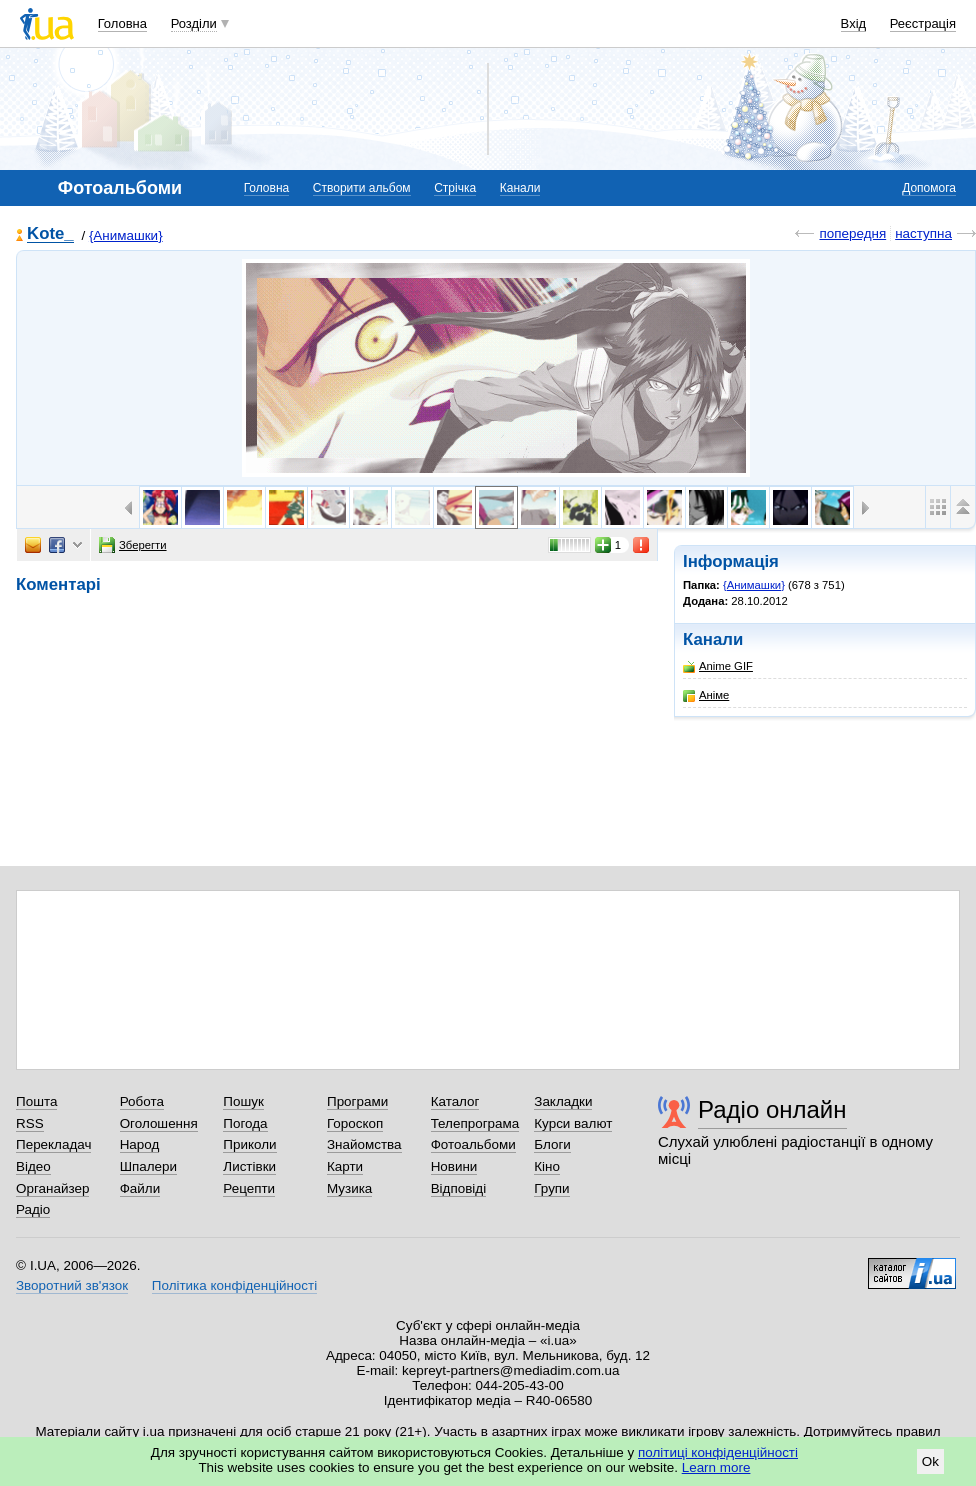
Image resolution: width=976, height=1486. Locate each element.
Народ (140, 1144)
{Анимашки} (126, 235)
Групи (551, 1188)
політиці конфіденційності (718, 1452)
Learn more (716, 1467)
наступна (923, 233)
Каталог (455, 1101)
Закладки (563, 1101)
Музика (349, 1188)
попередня (852, 233)
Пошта (36, 1101)
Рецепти (249, 1188)
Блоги (552, 1144)
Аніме (706, 695)
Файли (140, 1188)
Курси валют (573, 1123)
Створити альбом (362, 188)
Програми (357, 1101)
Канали (520, 188)
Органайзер (52, 1188)
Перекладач (53, 1144)
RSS (30, 1123)
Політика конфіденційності (234, 1285)
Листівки (249, 1166)
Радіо (33, 1209)
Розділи (194, 23)
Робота (142, 1101)
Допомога (929, 188)
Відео (33, 1166)
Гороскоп (355, 1123)
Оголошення (159, 1123)
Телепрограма (475, 1123)
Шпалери (148, 1166)
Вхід (854, 23)
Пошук (243, 1101)
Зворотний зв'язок (72, 1285)
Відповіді (459, 1188)
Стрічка (455, 188)
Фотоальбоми (473, 1144)
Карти (345, 1166)
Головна (122, 23)
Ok (930, 1461)
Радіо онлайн (772, 1109)
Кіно (547, 1166)
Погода (245, 1123)
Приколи (249, 1144)
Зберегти (133, 545)
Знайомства (364, 1144)
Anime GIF (718, 666)
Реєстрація (923, 23)
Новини (454, 1166)
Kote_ (50, 234)
